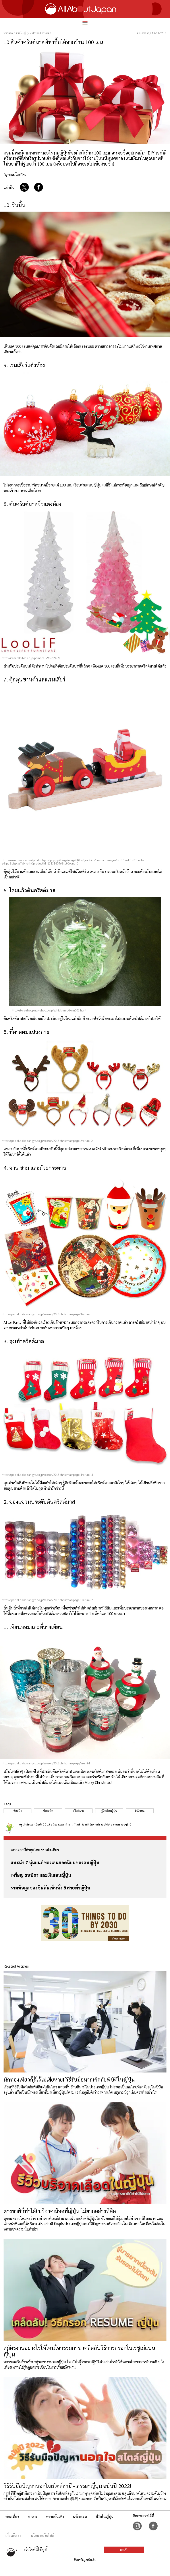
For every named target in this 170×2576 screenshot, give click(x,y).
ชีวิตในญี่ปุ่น (105, 2516)
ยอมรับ (124, 2550)
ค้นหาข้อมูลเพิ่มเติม (84, 2560)
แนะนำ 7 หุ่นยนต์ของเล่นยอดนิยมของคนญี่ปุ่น (55, 1862)
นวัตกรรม (80, 2516)
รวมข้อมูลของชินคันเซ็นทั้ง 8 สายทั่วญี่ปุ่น (50, 1888)
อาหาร (32, 2516)
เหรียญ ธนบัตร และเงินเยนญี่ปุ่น (41, 1875)
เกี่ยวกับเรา (13, 2535)
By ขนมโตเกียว (15, 174)
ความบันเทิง (55, 2516)
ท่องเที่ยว (12, 2516)
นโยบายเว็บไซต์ (42, 2535)
